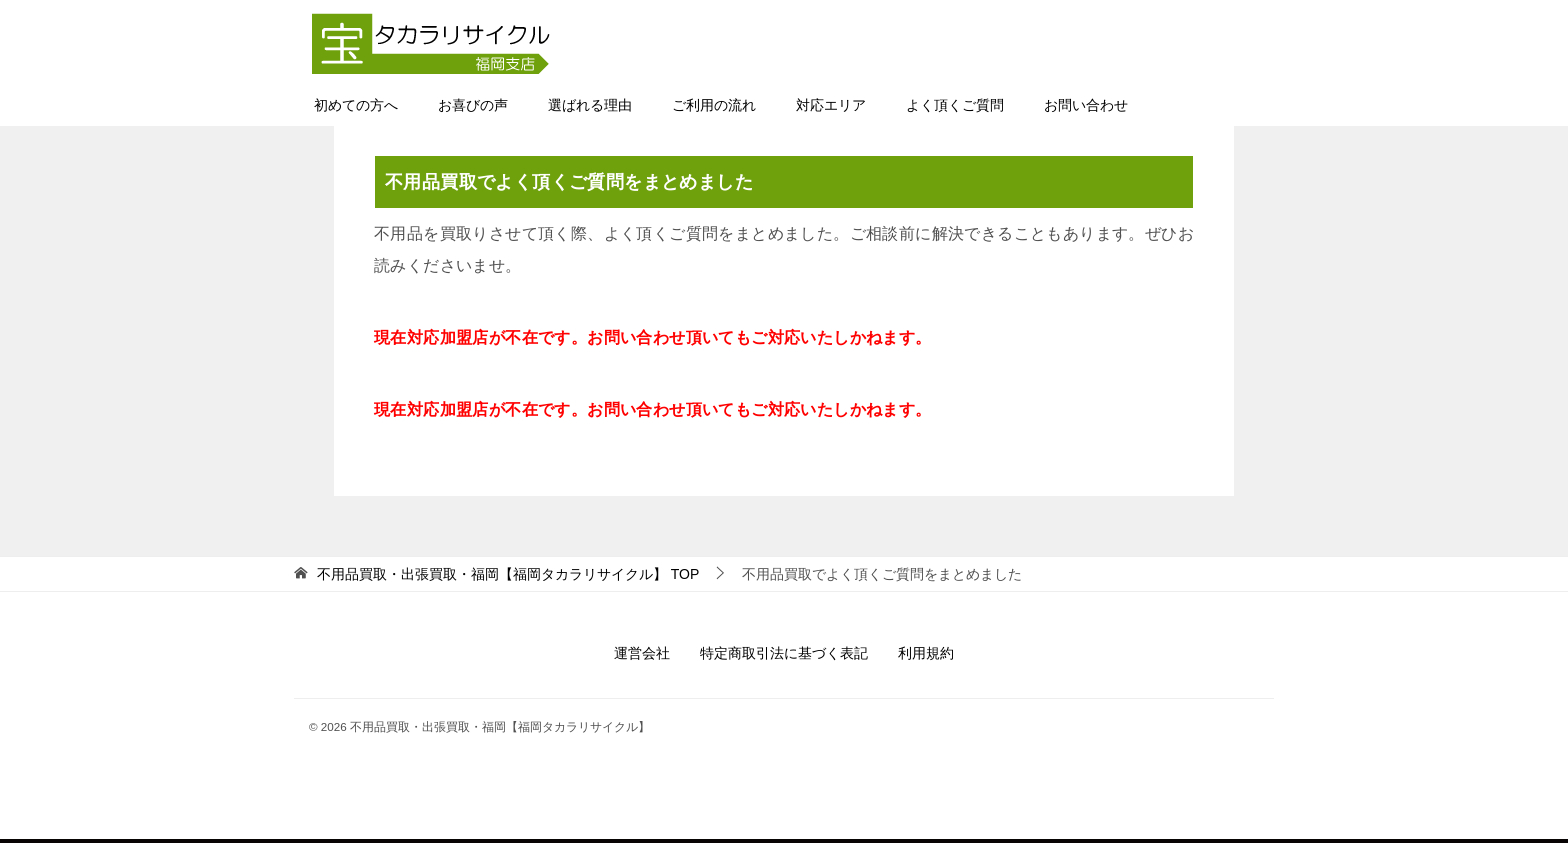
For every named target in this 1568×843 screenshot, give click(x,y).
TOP (508, 574)
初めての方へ (356, 105)
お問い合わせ (1086, 105)
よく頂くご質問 (955, 105)
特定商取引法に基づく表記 (784, 653)
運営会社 (642, 653)
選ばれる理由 (590, 105)
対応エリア (831, 105)
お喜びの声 (473, 105)
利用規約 (926, 653)
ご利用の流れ (714, 105)
